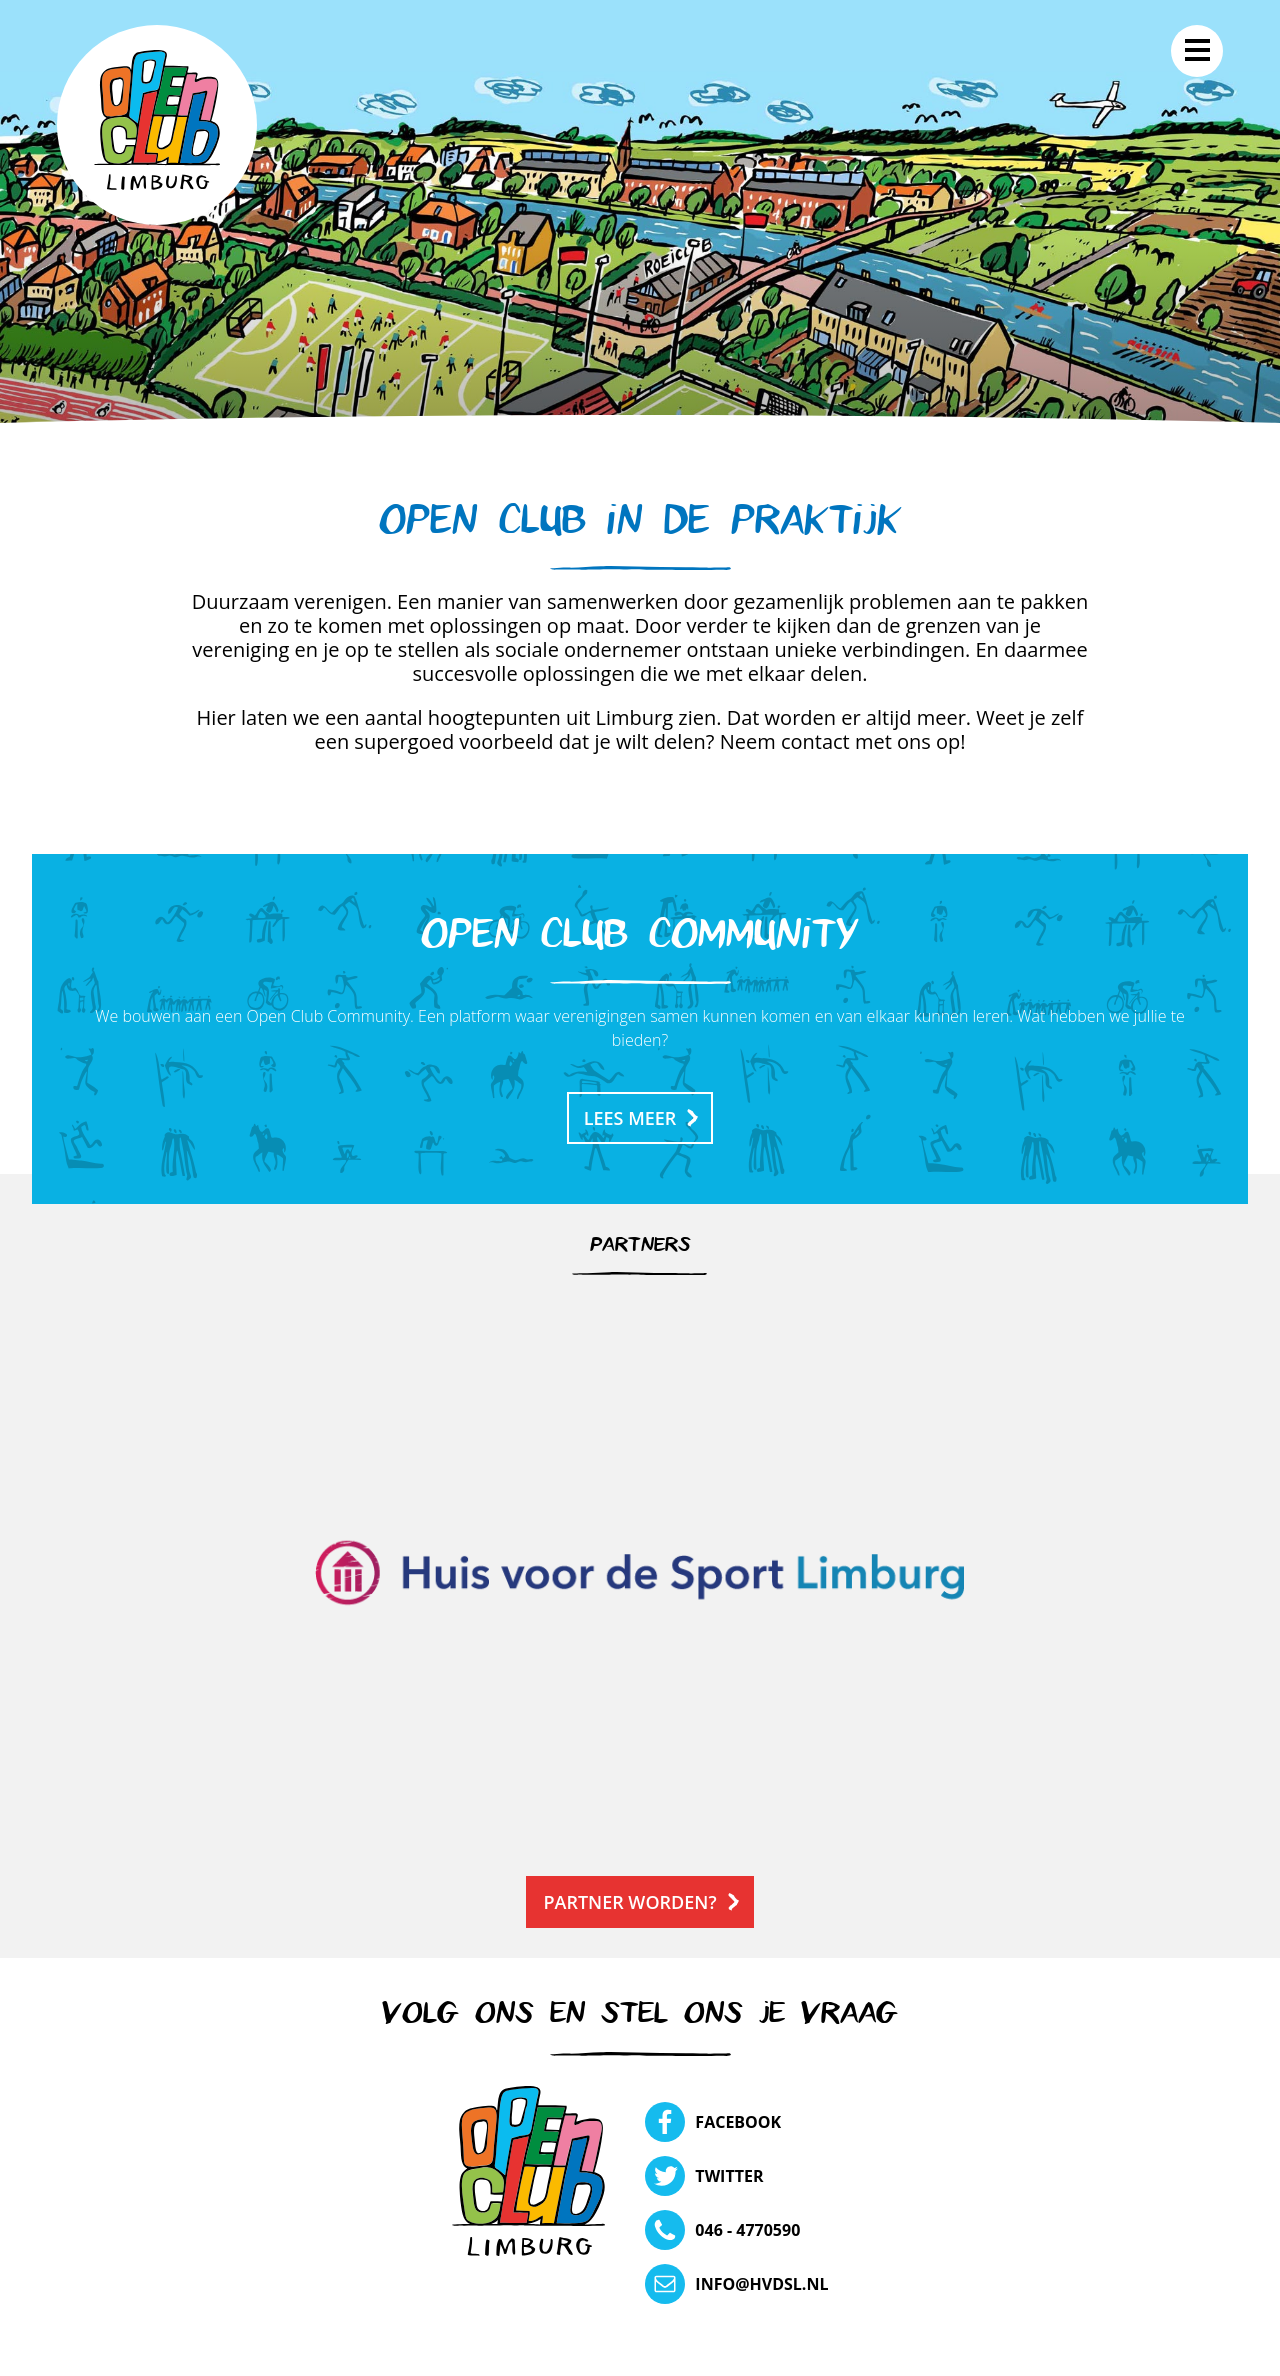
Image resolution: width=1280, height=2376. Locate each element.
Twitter (729, 2176)
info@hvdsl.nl (761, 2284)
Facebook (738, 2122)
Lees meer (630, 1118)
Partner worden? (629, 1902)
